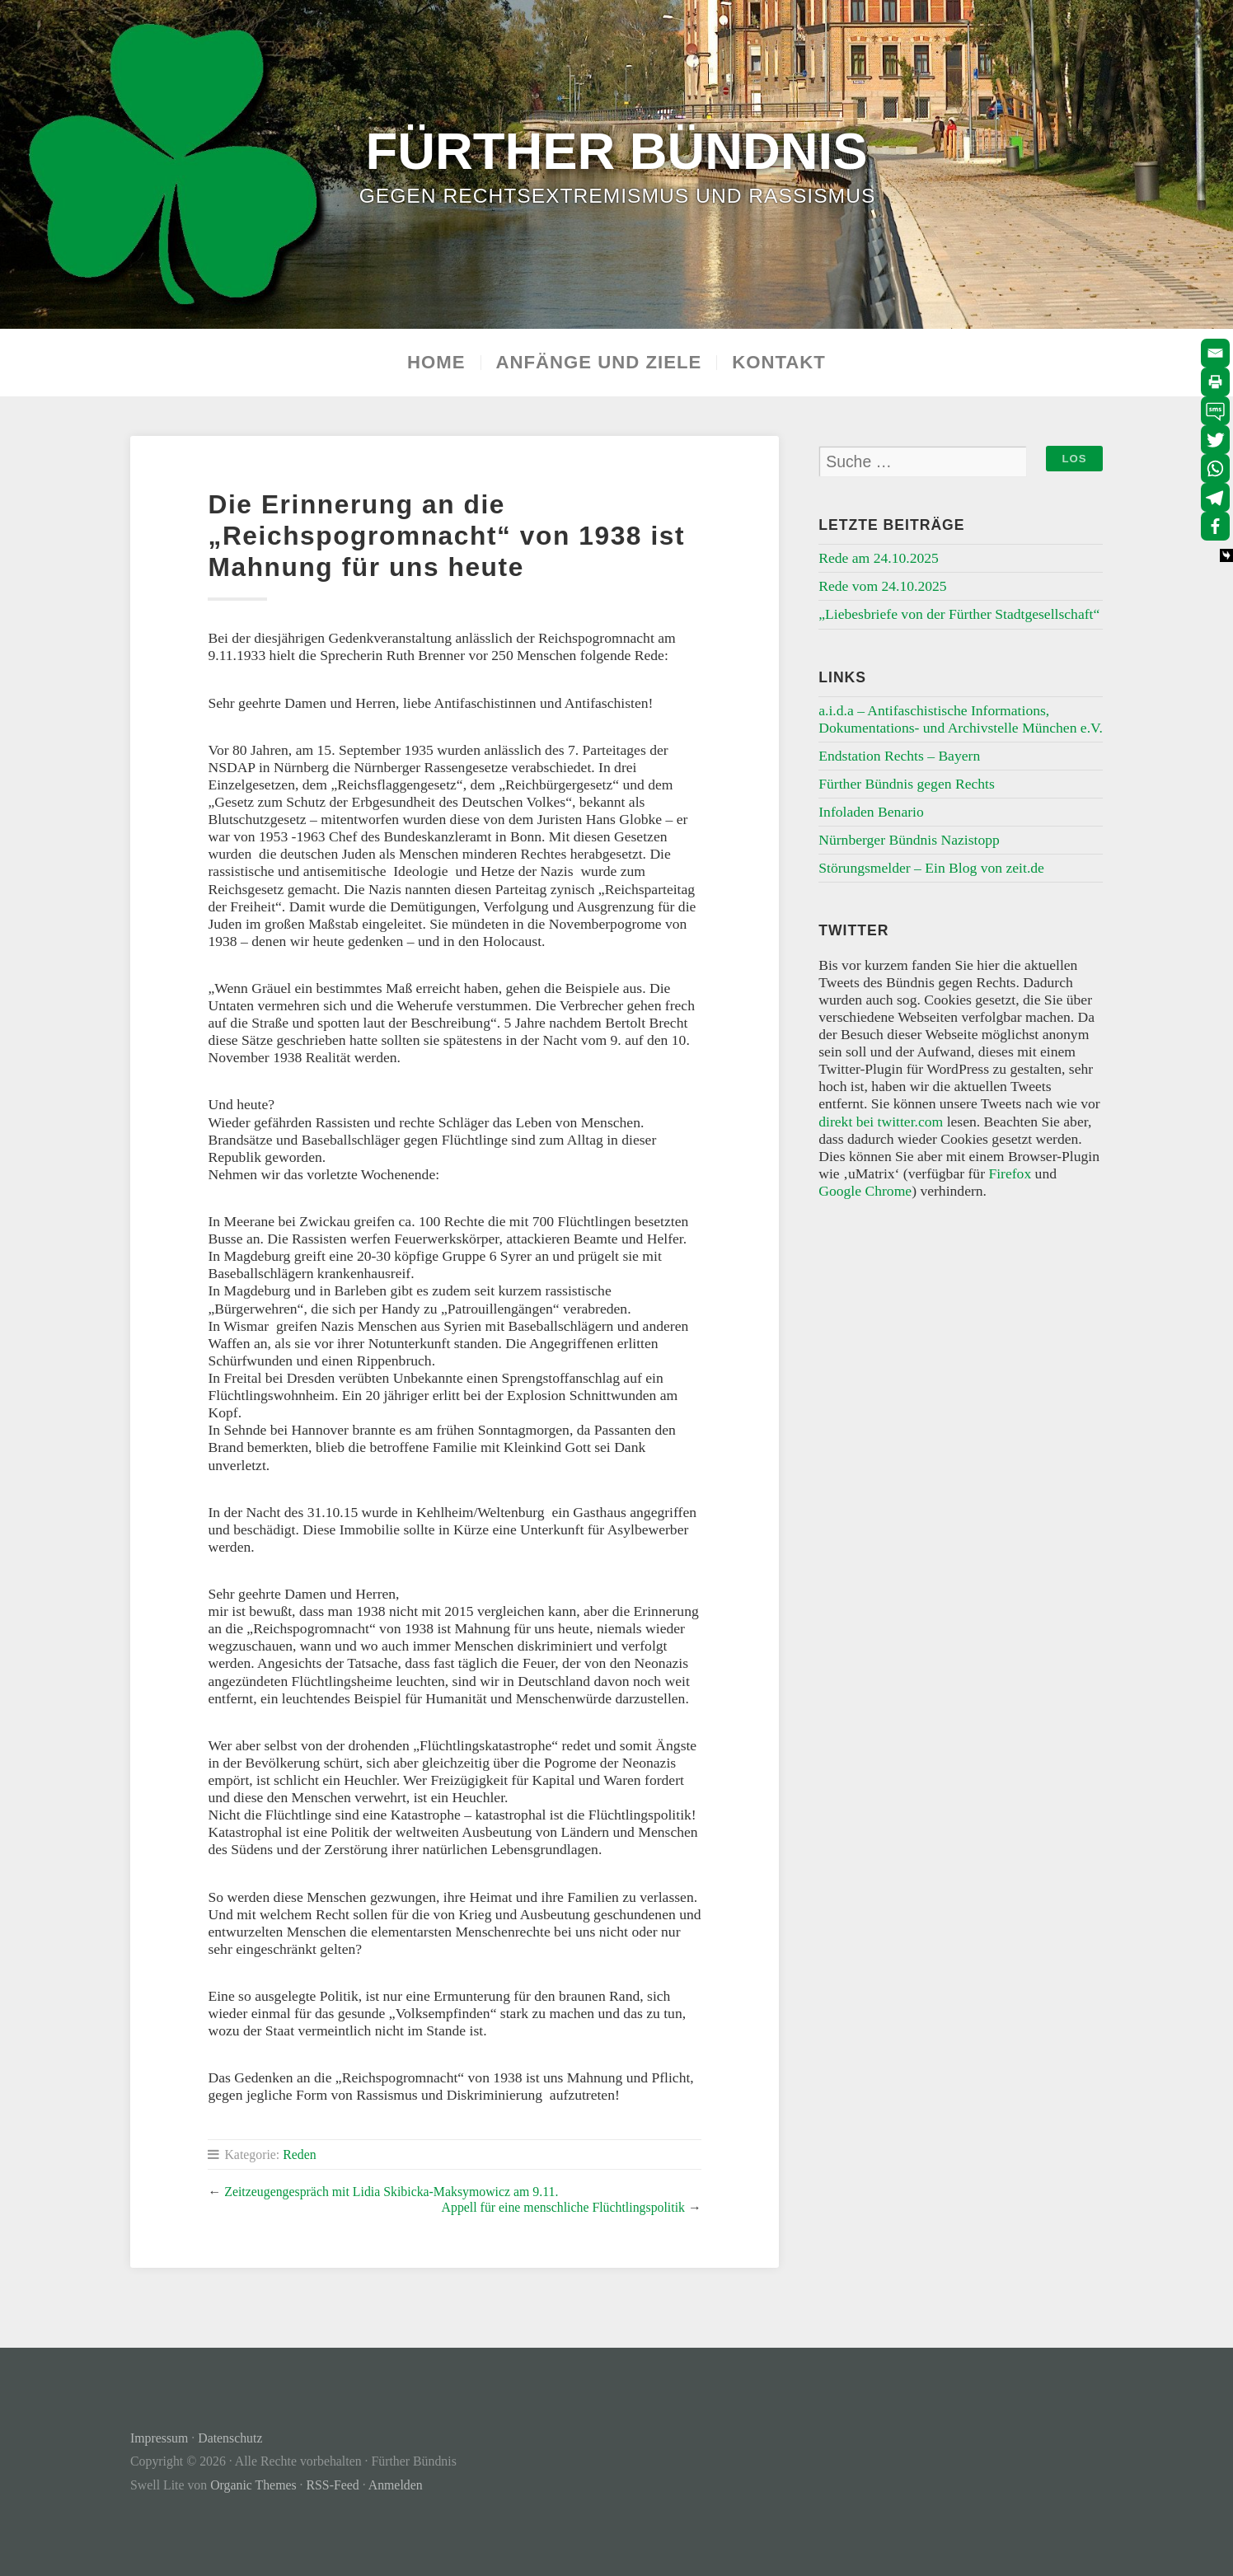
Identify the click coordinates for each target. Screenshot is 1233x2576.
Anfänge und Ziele (599, 362)
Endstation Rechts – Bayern (899, 755)
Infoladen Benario (871, 811)
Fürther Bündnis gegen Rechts (906, 783)
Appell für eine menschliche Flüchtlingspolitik (563, 2207)
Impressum (159, 2438)
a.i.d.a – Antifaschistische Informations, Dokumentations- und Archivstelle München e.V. (960, 719)
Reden (299, 2154)
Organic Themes (253, 2485)
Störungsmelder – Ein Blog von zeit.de (931, 867)
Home (436, 362)
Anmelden (395, 2485)
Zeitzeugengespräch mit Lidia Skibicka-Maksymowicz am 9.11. (391, 2192)
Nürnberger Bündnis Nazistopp (909, 839)
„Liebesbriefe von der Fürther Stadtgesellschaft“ (958, 614)
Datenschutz (230, 2438)
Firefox (1009, 1173)
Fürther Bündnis (617, 150)
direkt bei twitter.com (880, 1121)
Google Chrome (865, 1191)
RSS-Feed (333, 2485)
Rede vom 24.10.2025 (882, 586)
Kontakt (779, 362)
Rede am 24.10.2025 (878, 558)
